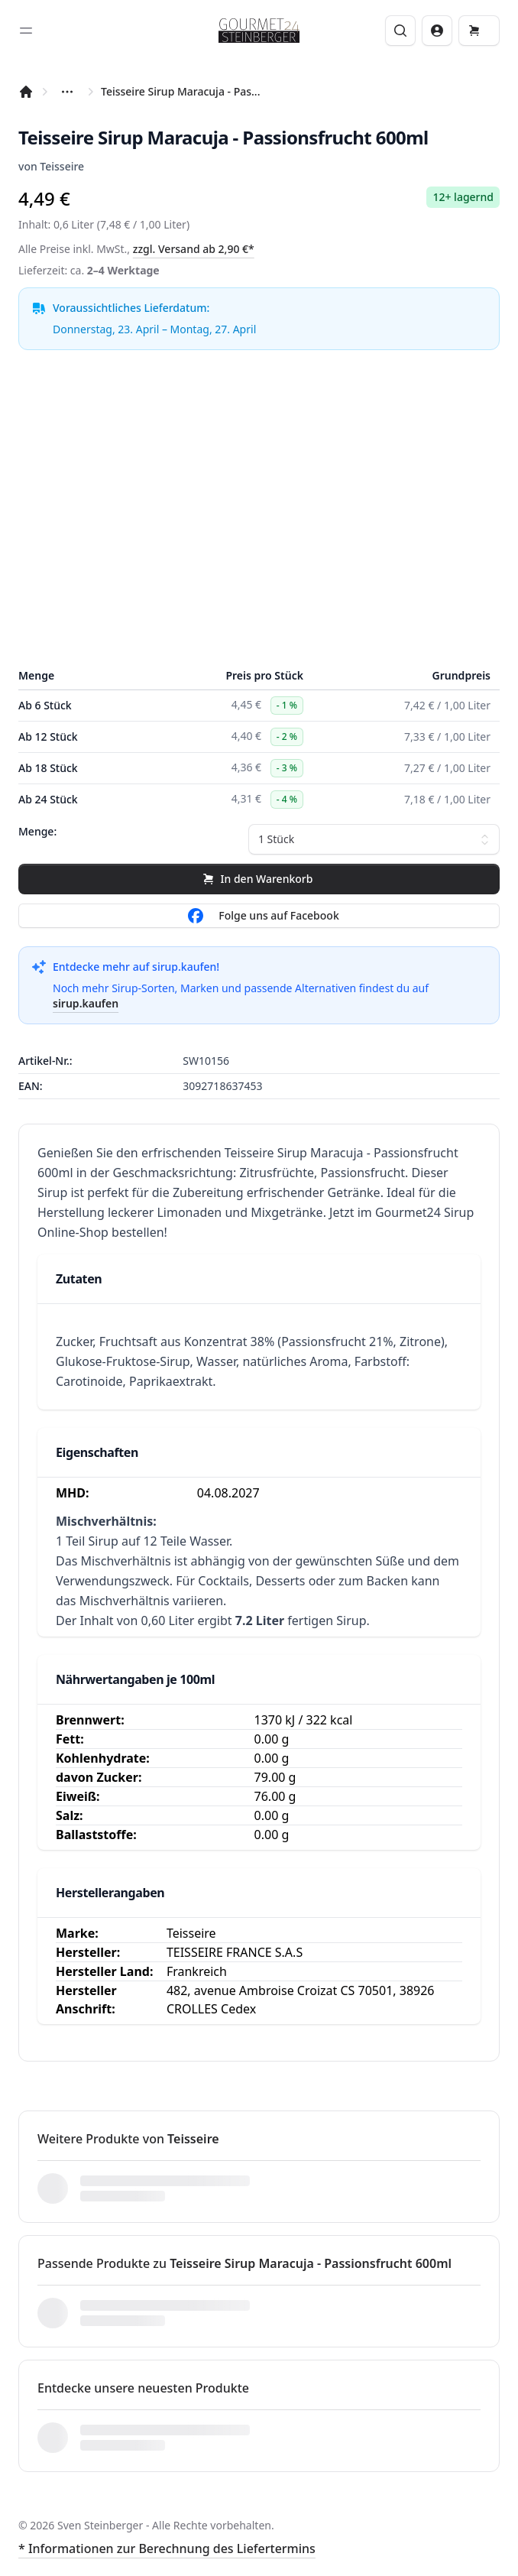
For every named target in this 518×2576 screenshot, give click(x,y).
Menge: (37, 831)
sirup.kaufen (85, 1003)
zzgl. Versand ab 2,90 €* (193, 249)
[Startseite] (26, 91)
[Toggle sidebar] (26, 30)
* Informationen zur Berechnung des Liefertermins (167, 2548)
